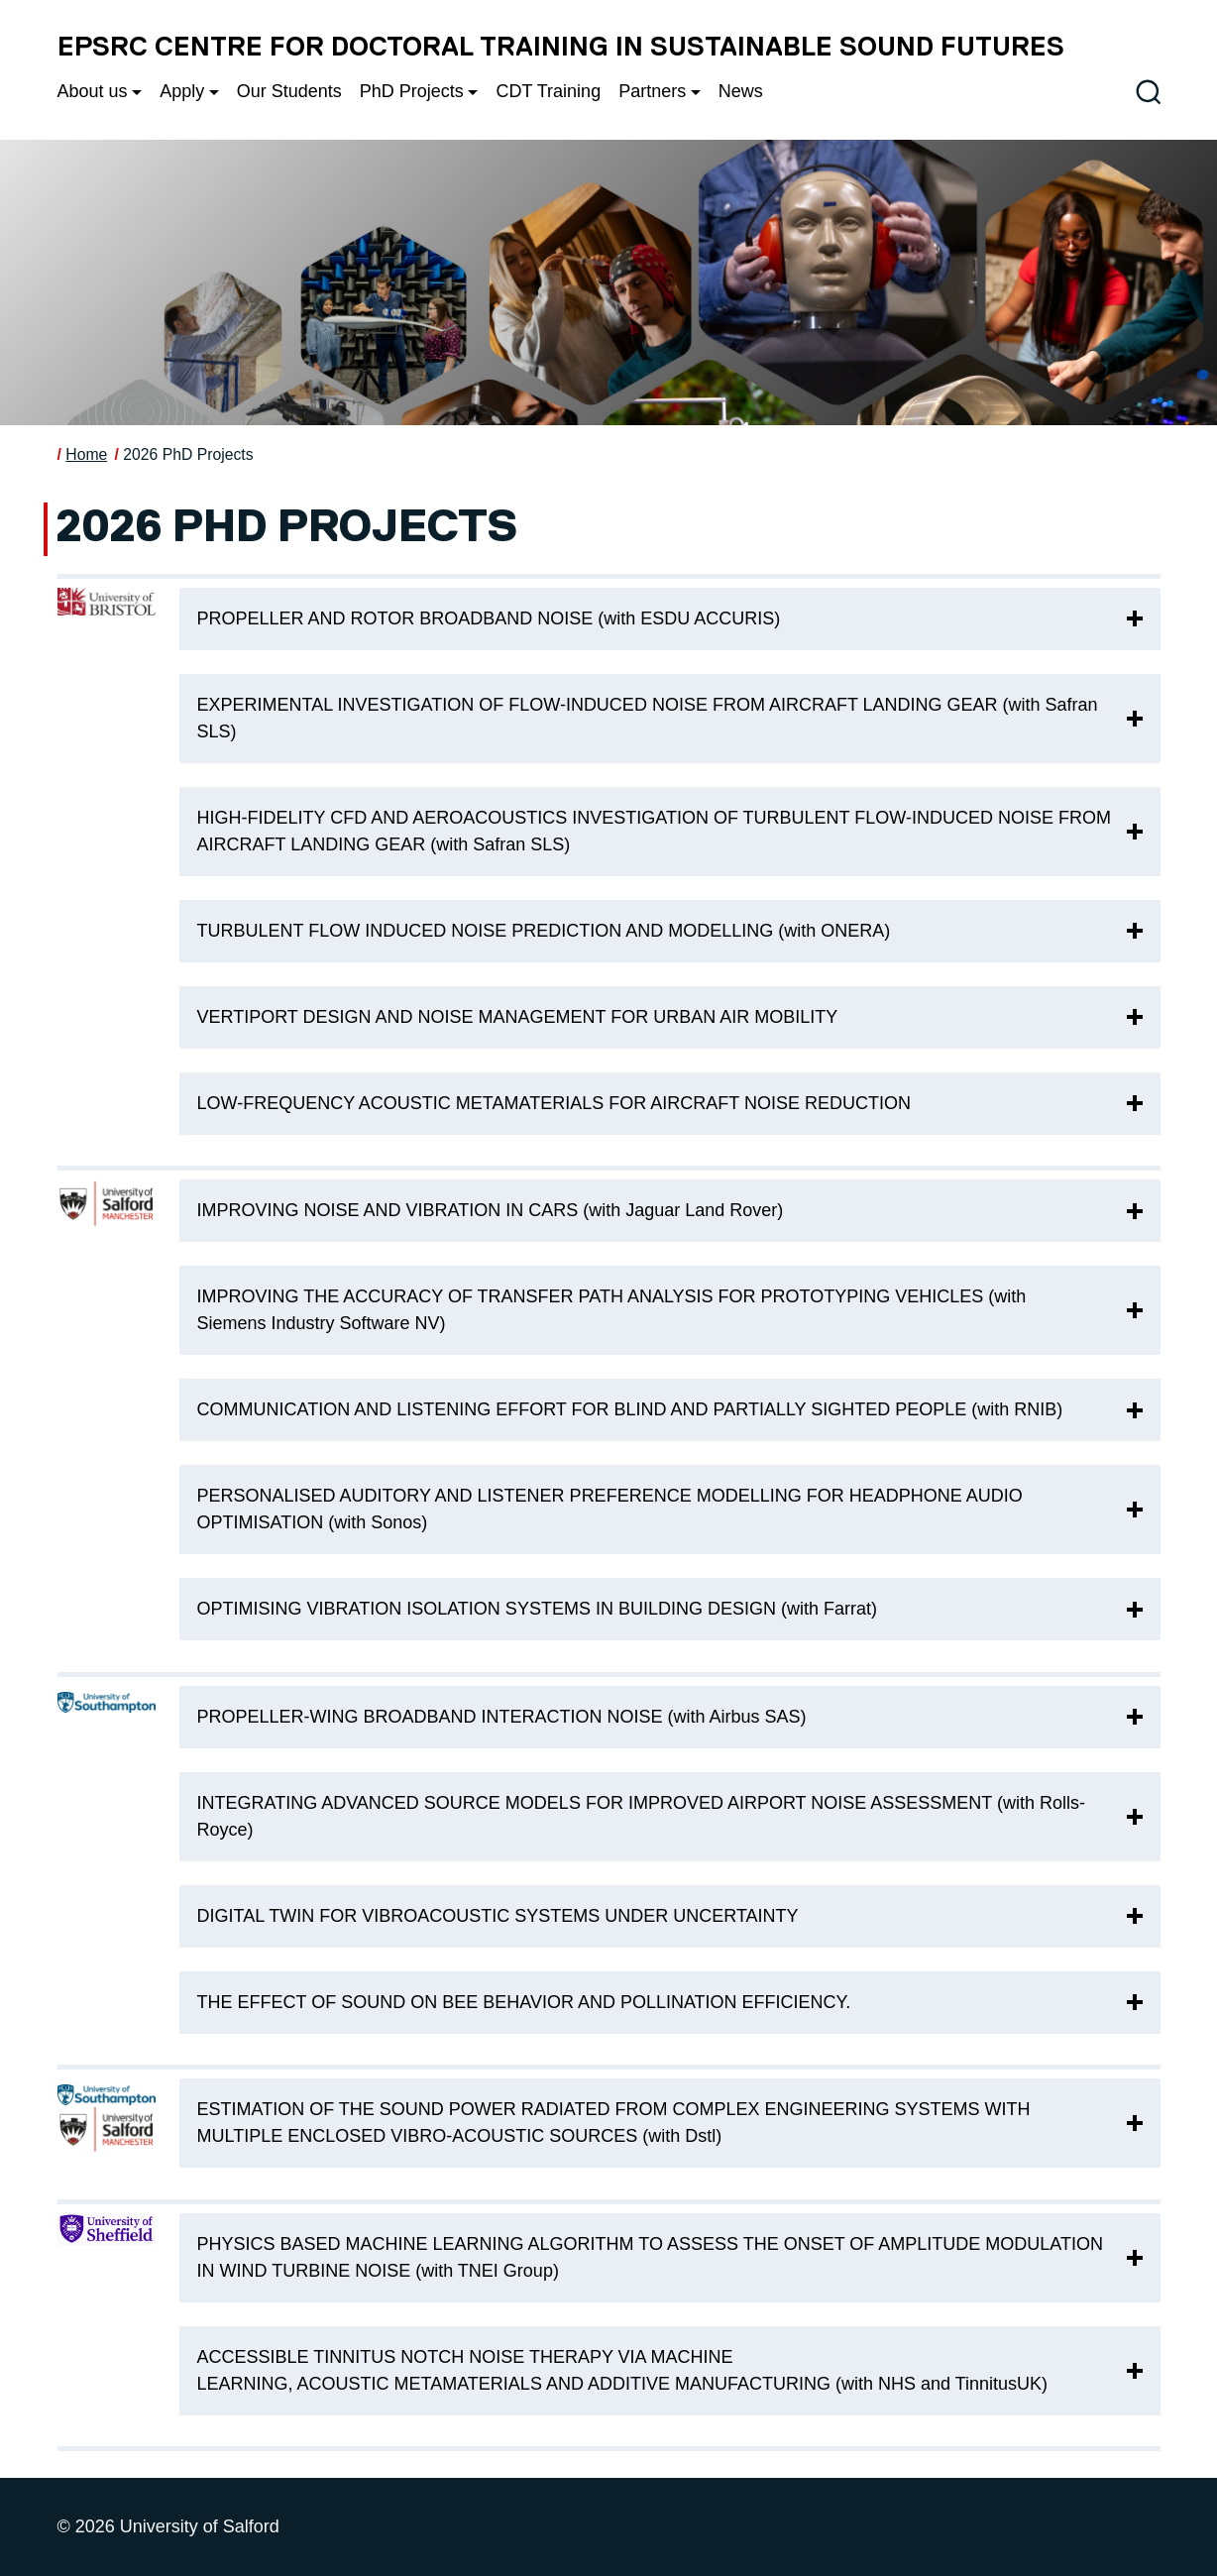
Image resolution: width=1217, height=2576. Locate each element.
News (741, 91)
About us (92, 91)
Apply (182, 91)
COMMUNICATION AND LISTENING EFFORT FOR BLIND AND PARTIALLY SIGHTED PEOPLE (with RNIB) (630, 1409)
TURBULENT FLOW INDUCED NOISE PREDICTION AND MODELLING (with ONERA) (544, 931)
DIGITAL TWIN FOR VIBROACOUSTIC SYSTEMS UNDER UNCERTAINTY (500, 1916)
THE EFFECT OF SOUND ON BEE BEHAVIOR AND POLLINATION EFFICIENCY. (526, 2002)
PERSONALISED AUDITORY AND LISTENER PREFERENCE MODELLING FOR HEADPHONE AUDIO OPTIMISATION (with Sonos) (610, 1509)
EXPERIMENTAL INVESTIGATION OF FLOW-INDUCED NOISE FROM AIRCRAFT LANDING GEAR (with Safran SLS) (647, 718)
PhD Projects (412, 91)
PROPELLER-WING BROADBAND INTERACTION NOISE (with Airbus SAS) (502, 1717)
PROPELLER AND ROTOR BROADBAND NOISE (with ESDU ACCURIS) (489, 618)
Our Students (289, 91)
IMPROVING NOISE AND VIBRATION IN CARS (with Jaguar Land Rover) (490, 1210)
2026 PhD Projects (188, 454)
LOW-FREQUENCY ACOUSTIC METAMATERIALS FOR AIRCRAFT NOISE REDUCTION (556, 1103)
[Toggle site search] (1148, 91)
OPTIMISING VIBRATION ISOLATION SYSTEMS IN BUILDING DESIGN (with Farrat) (537, 1609)
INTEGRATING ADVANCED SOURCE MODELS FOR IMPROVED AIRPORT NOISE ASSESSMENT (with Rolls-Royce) (641, 1816)
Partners (652, 91)
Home (86, 454)
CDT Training (548, 91)
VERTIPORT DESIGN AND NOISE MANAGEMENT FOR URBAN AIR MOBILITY (517, 1017)
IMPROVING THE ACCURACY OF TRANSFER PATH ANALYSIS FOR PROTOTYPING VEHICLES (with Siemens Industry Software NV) (612, 1310)
